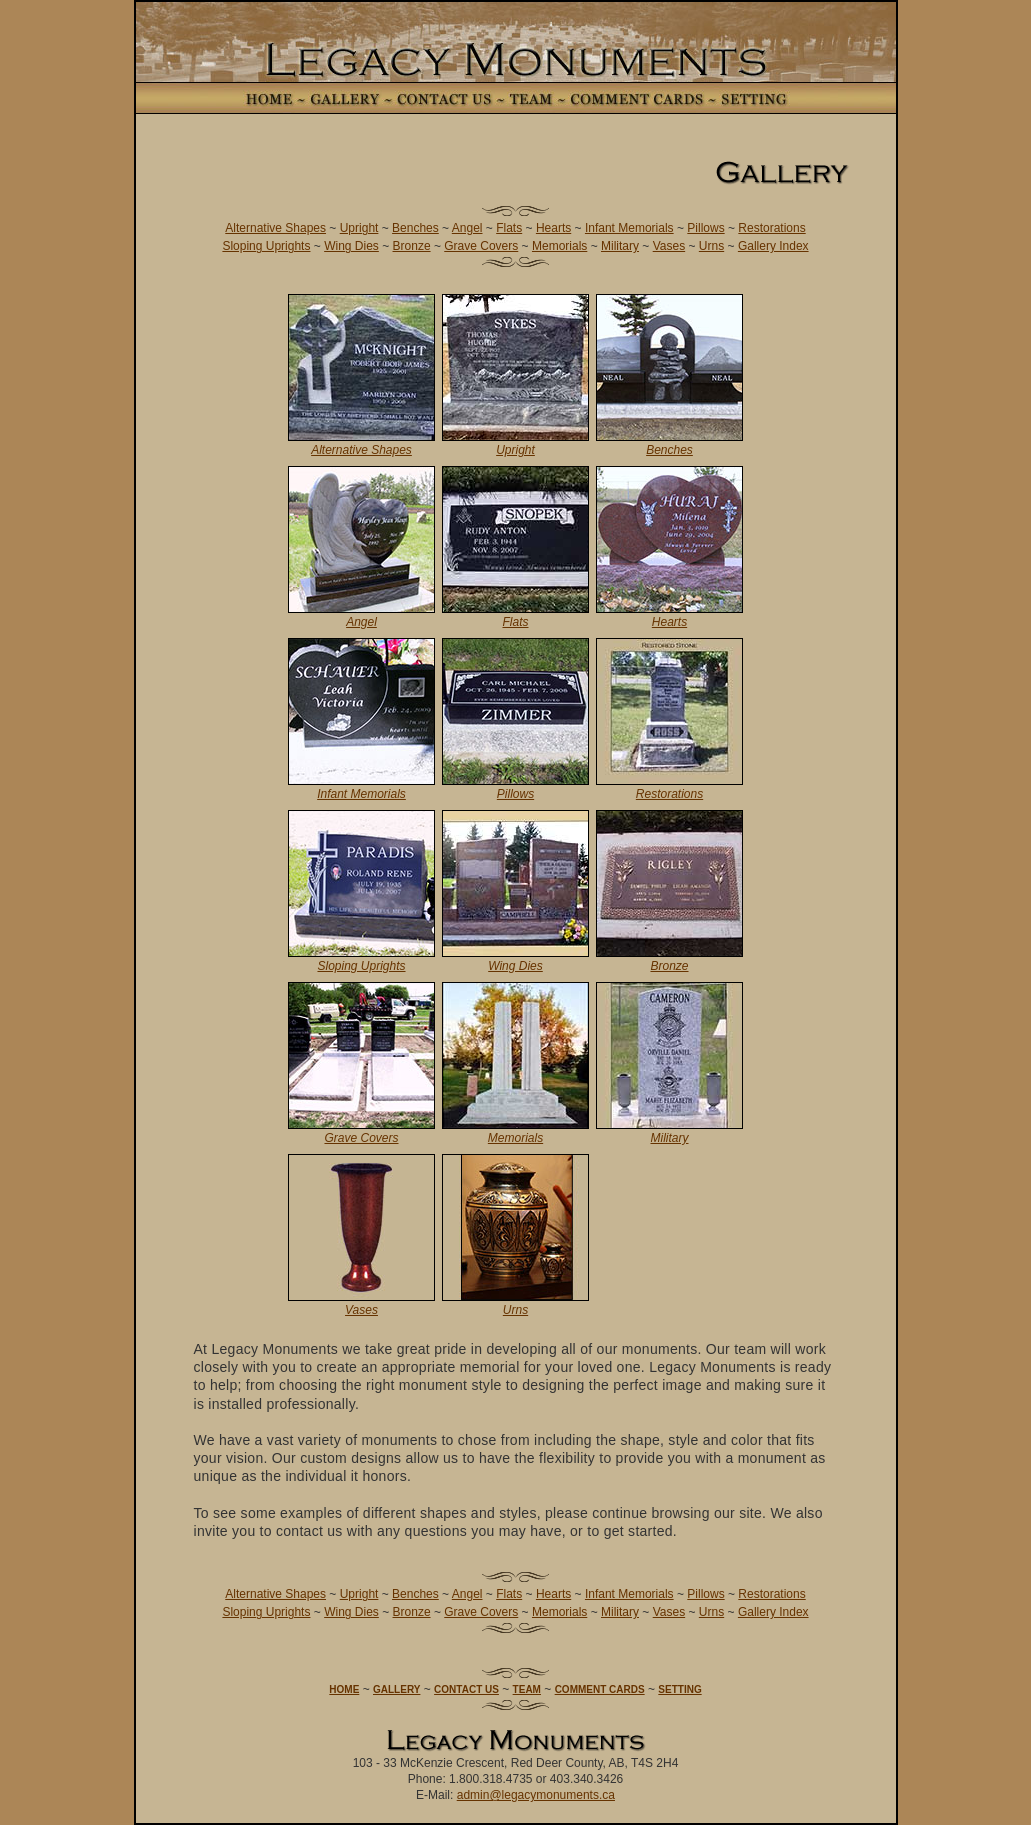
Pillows (705, 228)
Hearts (553, 228)
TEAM (527, 1689)
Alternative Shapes (275, 228)
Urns (711, 246)
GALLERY (396, 1689)
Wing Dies (351, 246)
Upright (359, 228)
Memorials (559, 246)
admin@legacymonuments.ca (536, 1795)
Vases (669, 246)
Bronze (412, 246)
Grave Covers (481, 246)
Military (620, 246)
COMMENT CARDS (600, 1689)
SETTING (679, 1689)
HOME (344, 1689)
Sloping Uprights (266, 246)
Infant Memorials (629, 228)
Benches (415, 228)
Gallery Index (773, 246)
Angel (467, 228)
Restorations (771, 228)
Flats (509, 228)
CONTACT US (466, 1689)
